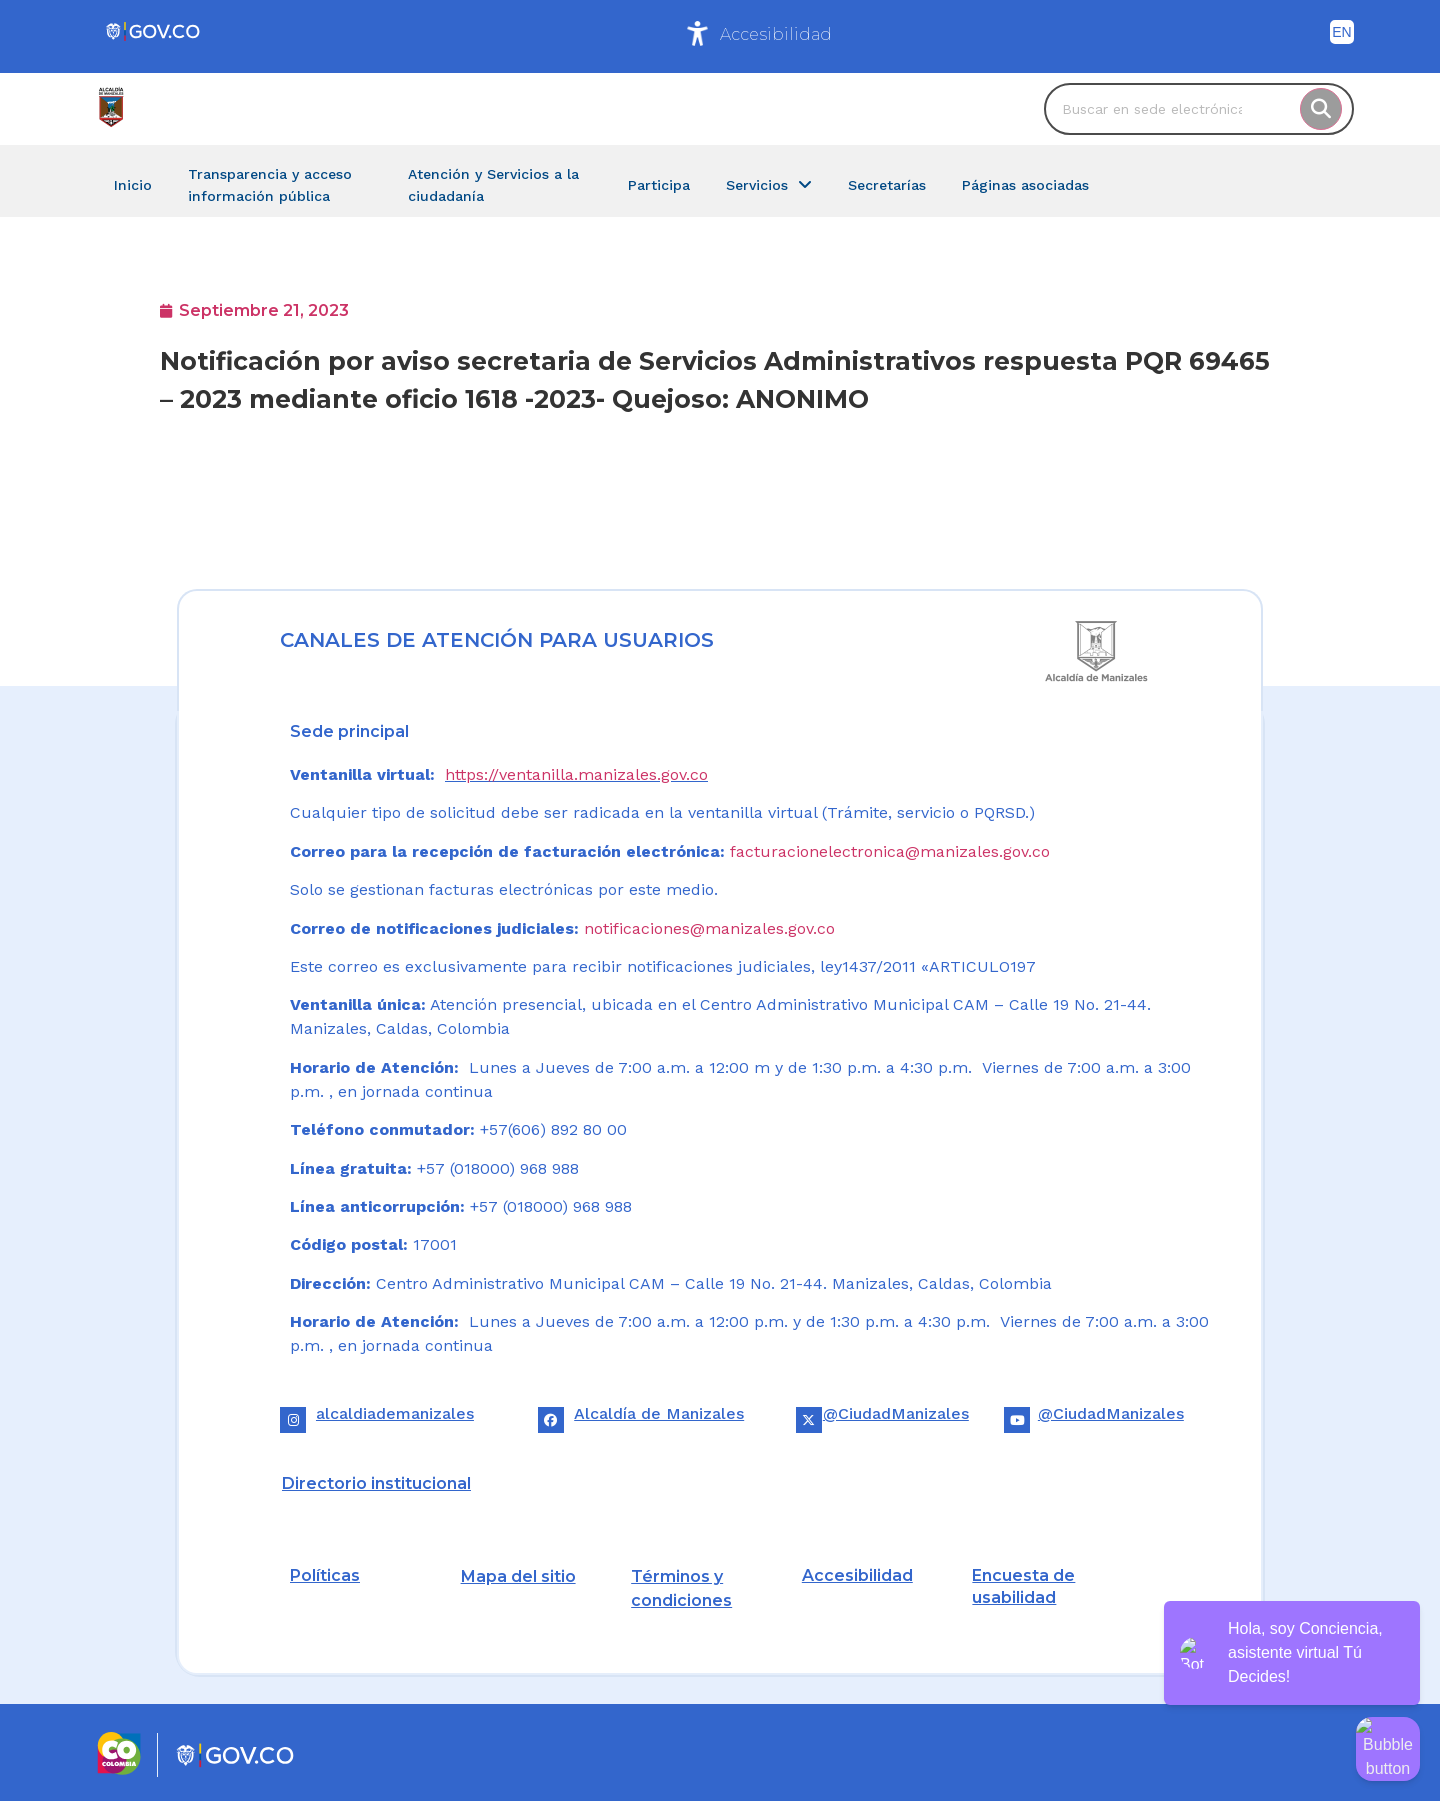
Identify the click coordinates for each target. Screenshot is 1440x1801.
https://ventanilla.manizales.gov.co (576, 774)
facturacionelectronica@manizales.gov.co (890, 851)
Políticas (325, 1575)
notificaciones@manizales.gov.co (709, 928)
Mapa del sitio (518, 1576)
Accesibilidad (776, 34)
